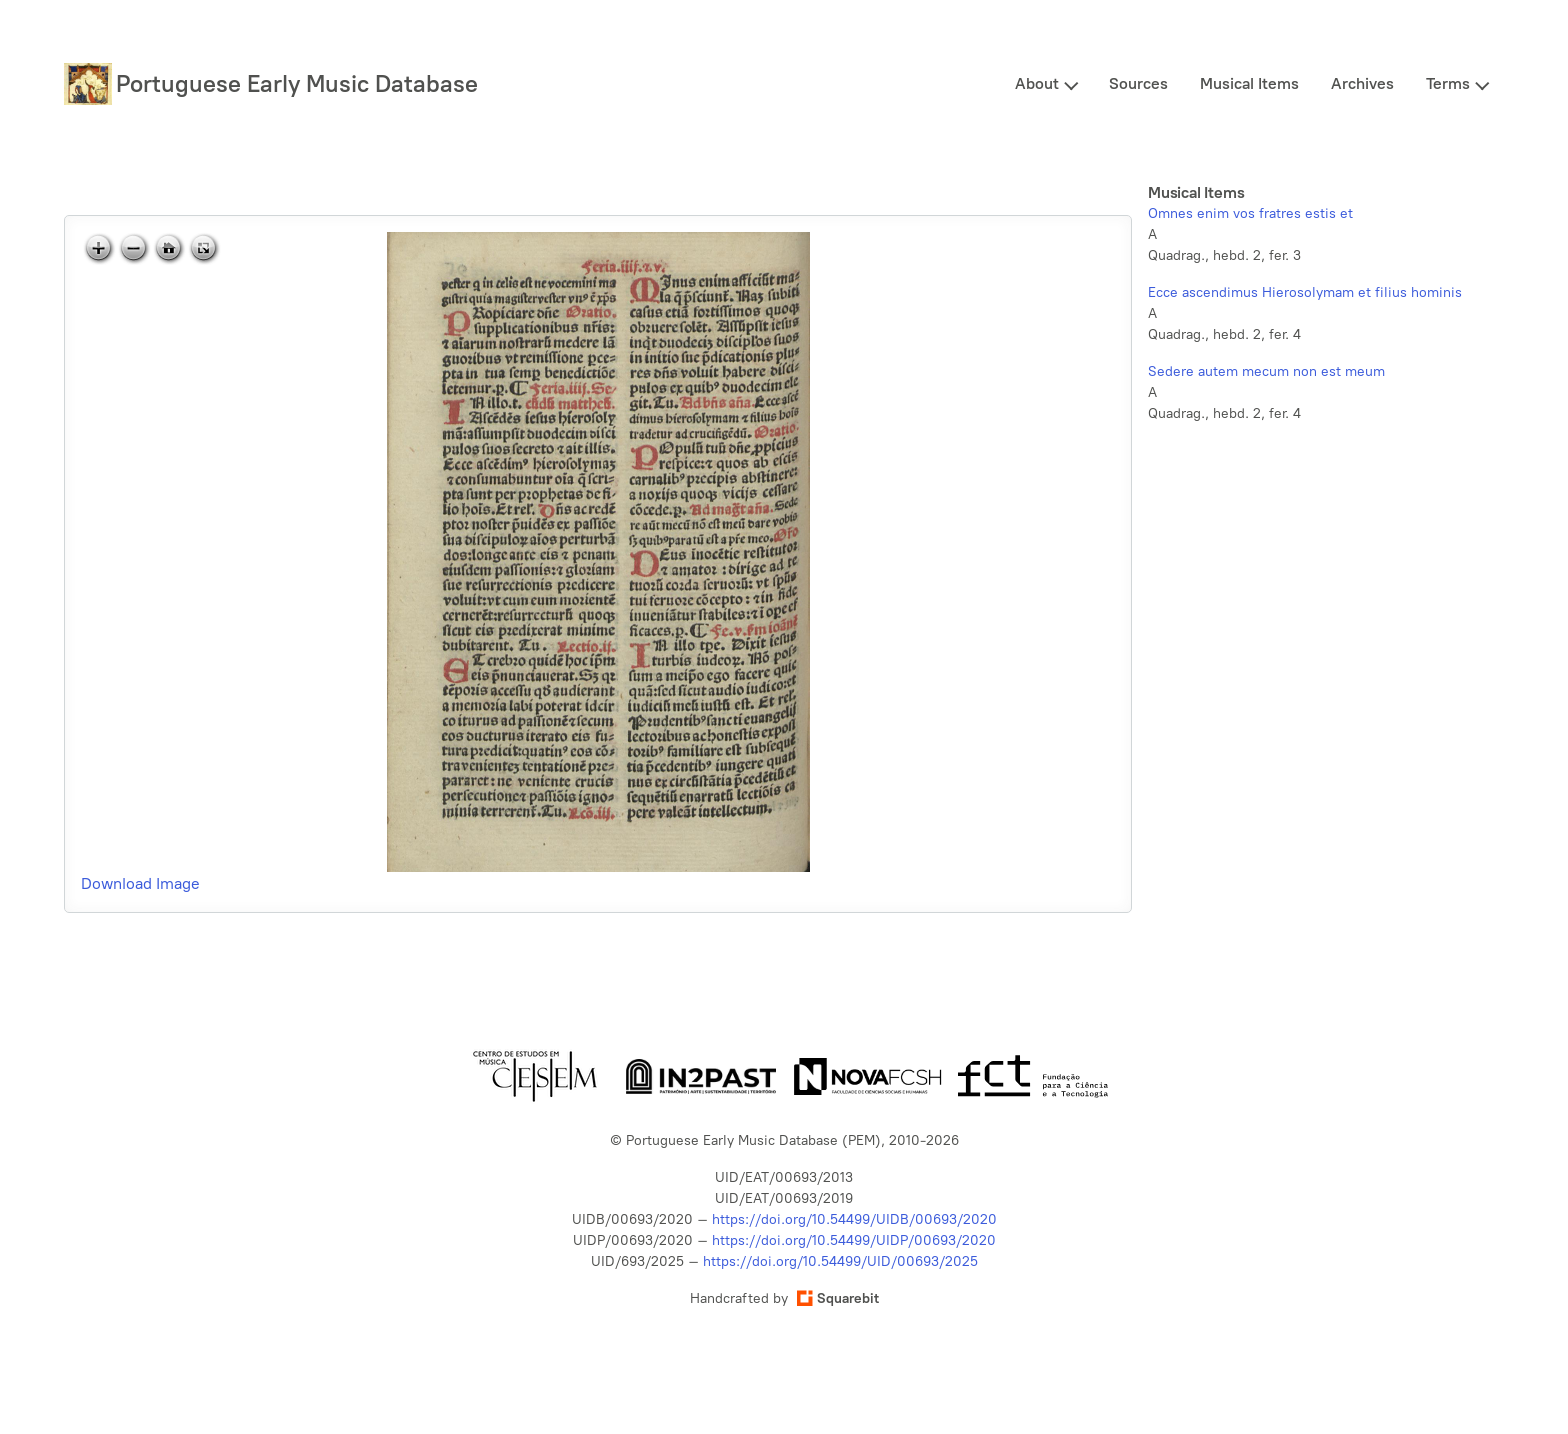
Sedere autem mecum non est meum (1266, 371)
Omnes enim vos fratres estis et (1250, 213)
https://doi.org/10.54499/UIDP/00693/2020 (854, 1240)
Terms (1448, 83)
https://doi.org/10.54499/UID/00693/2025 (840, 1261)
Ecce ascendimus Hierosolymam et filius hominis (1305, 292)
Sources (1138, 83)
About (1037, 83)
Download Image (140, 883)
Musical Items (1249, 83)
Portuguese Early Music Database (297, 83)
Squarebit (838, 1298)
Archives (1362, 83)
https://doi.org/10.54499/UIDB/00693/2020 (854, 1219)
